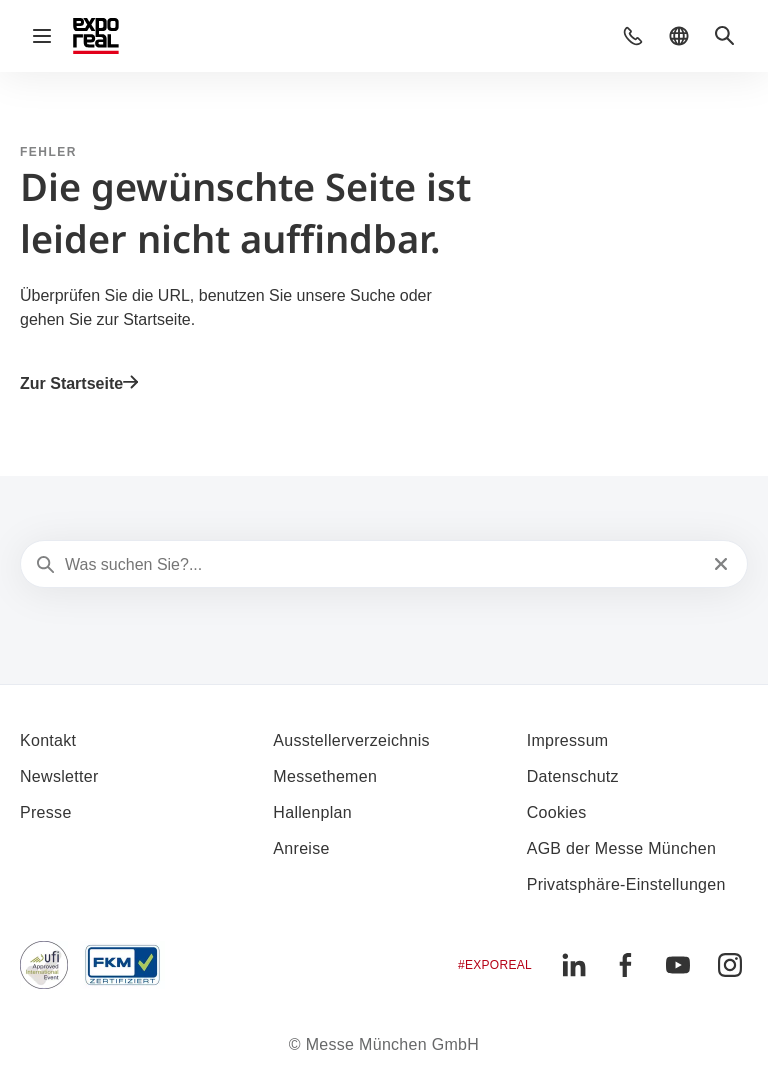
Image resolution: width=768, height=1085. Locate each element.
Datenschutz (573, 776)
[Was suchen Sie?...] (382, 565)
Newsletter (59, 776)
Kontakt (48, 740)
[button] (633, 36)
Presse (46, 812)
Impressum (568, 740)
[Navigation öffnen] (42, 36)
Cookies (557, 812)
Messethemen (325, 776)
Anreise (301, 848)
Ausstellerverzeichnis (351, 740)
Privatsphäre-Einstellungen (626, 884)
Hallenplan (312, 812)
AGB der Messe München (622, 848)
